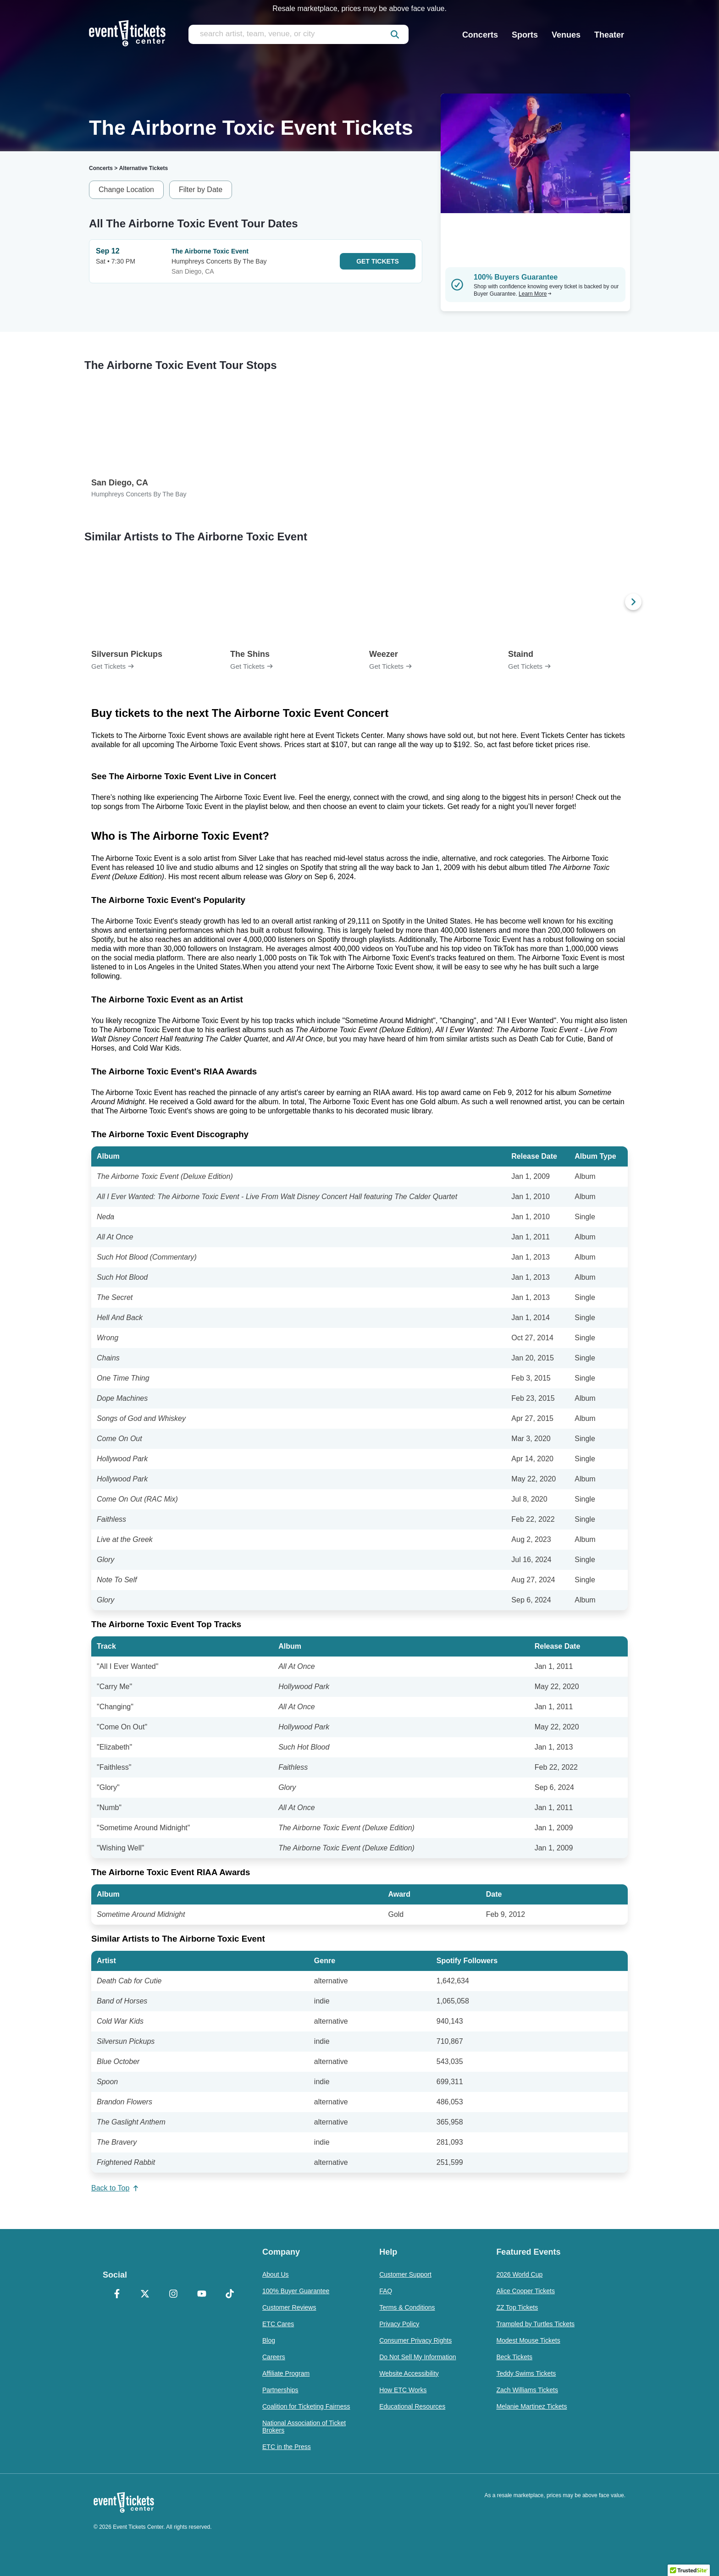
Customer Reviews (289, 2307)
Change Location (126, 189)
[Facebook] (117, 2294)
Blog (268, 2340)
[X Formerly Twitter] (145, 2294)
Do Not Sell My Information (417, 2357)
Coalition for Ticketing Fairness (306, 2406)
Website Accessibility (409, 2373)
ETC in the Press (286, 2446)
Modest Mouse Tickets (528, 2340)
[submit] (395, 34)
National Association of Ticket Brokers (304, 2426)
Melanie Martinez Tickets (531, 2406)
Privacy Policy (399, 2324)
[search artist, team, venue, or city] (298, 34)
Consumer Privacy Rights (415, 2340)
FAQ (385, 2291)
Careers (273, 2357)
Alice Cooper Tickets (525, 2291)
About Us (275, 2274)
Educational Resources (412, 2406)
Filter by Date (200, 189)
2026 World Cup (519, 2274)
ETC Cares (278, 2324)
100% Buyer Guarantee (295, 2291)
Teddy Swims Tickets (526, 2373)
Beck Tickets (514, 2357)
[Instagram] (173, 2294)
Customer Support (405, 2274)
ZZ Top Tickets (517, 2307)
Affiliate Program (286, 2373)
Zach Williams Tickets (527, 2390)
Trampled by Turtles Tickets (535, 2324)
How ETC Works (402, 2390)
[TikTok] (230, 2294)
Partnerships (280, 2390)
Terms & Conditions (407, 2307)
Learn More (535, 294)
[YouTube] (202, 2294)
